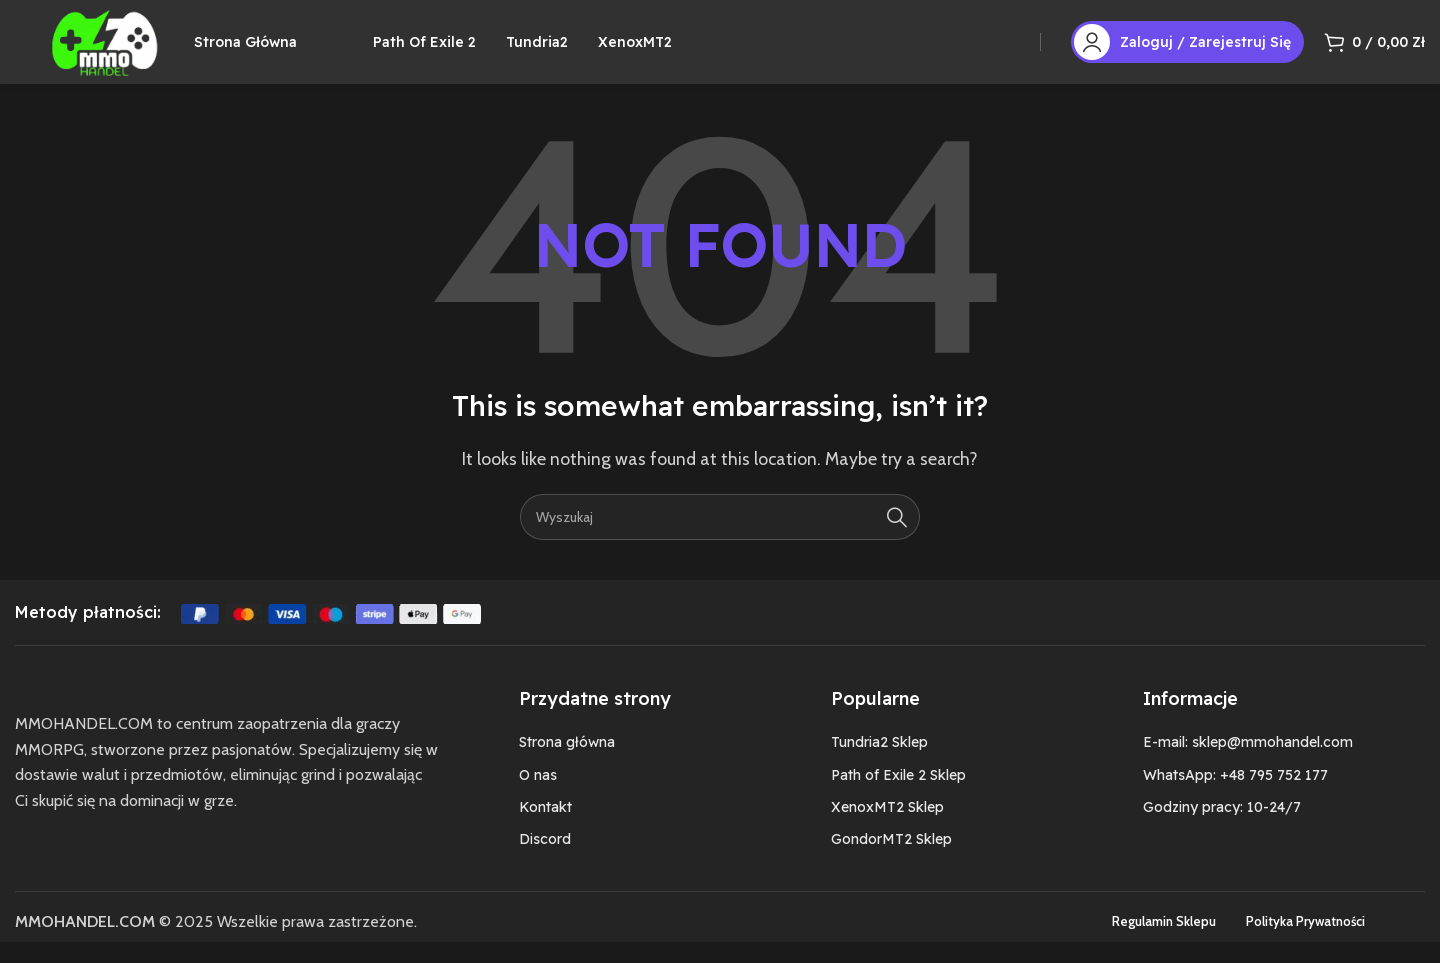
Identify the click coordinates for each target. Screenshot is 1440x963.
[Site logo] (119, 50)
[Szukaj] (720, 537)
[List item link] (635, 763)
